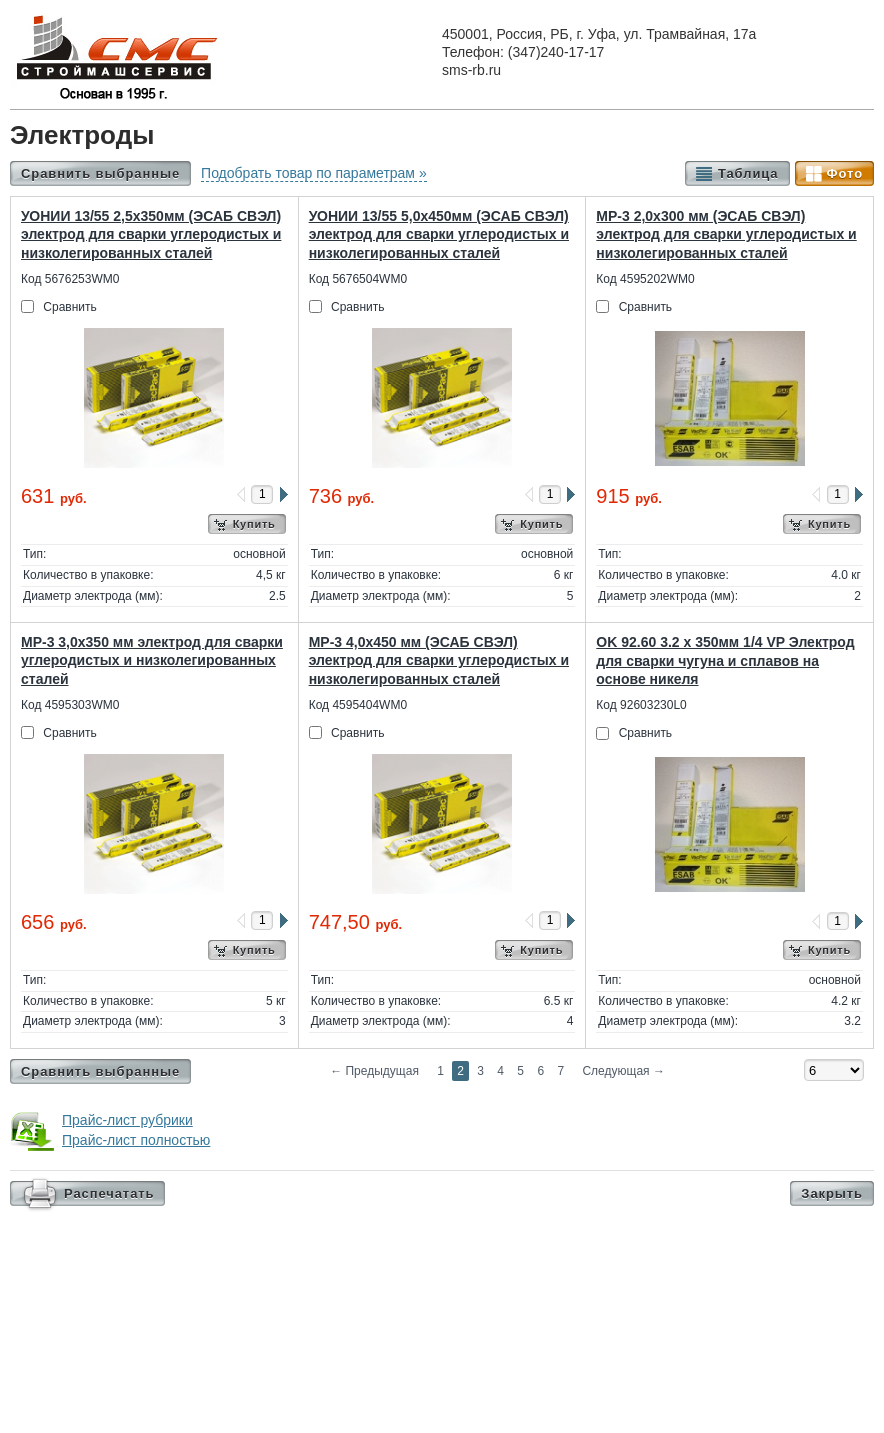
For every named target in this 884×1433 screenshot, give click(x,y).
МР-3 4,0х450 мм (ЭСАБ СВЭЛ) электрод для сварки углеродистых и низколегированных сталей (439, 660)
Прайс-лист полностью (136, 1140)
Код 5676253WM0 (70, 279)
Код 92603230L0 (641, 705)
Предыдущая (374, 1071)
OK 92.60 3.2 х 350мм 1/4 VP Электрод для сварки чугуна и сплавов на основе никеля (725, 660)
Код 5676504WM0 (358, 279)
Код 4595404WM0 (358, 705)
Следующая (623, 1071)
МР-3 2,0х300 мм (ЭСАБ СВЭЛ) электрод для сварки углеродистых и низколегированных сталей (726, 234)
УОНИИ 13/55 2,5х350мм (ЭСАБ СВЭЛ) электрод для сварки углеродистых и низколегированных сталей (151, 234)
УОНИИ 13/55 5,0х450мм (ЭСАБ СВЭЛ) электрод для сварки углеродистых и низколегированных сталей (439, 234)
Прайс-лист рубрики (127, 1120)
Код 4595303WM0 (70, 705)
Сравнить (69, 307)
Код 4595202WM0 (645, 279)
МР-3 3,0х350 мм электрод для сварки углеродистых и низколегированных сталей (152, 660)
